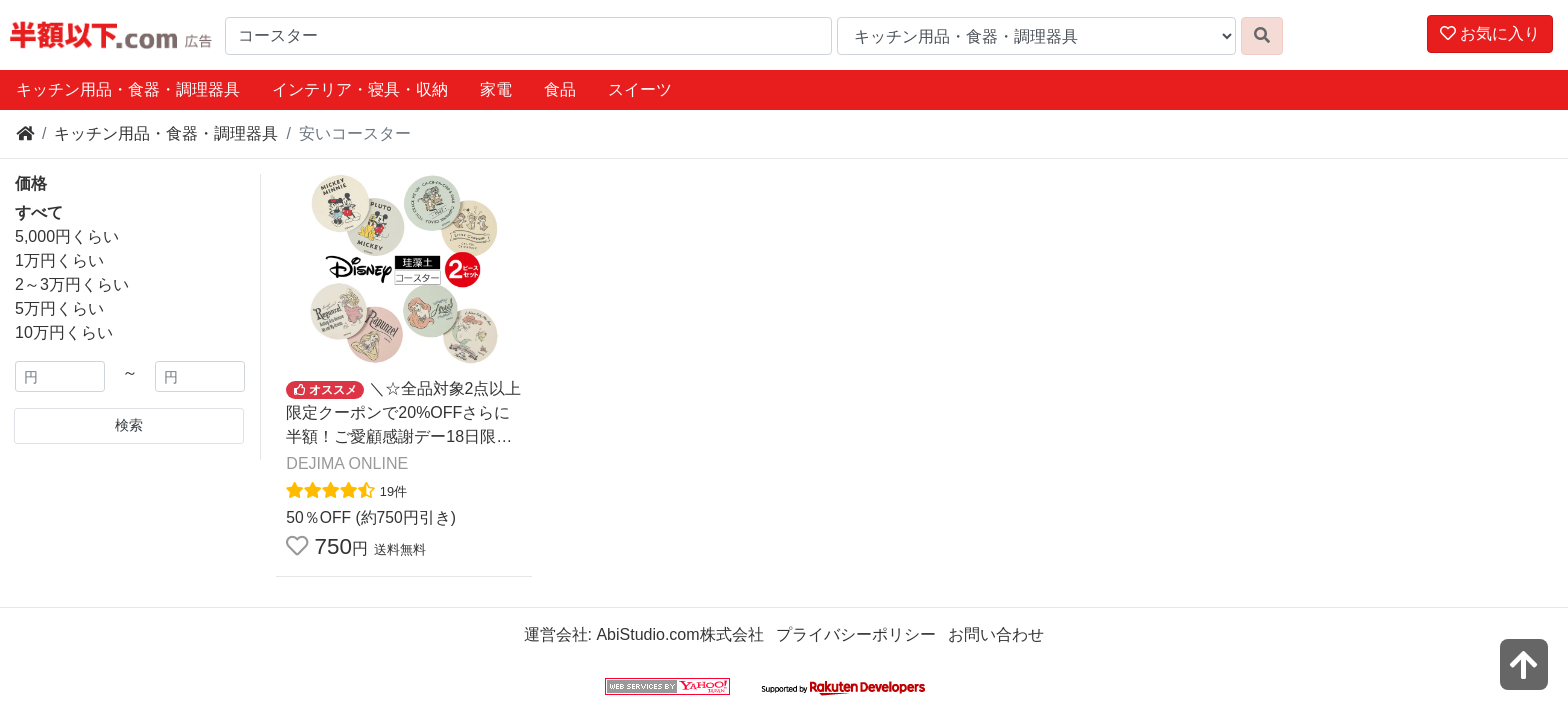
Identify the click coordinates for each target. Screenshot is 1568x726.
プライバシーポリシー (856, 634)
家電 (496, 89)
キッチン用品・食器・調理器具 (128, 89)
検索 (129, 425)
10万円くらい (64, 332)
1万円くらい (59, 260)
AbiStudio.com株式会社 (679, 634)
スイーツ (640, 89)
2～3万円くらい (72, 284)
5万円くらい (59, 308)
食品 (560, 89)
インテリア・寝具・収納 (360, 89)
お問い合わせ (996, 634)
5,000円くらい (67, 236)
